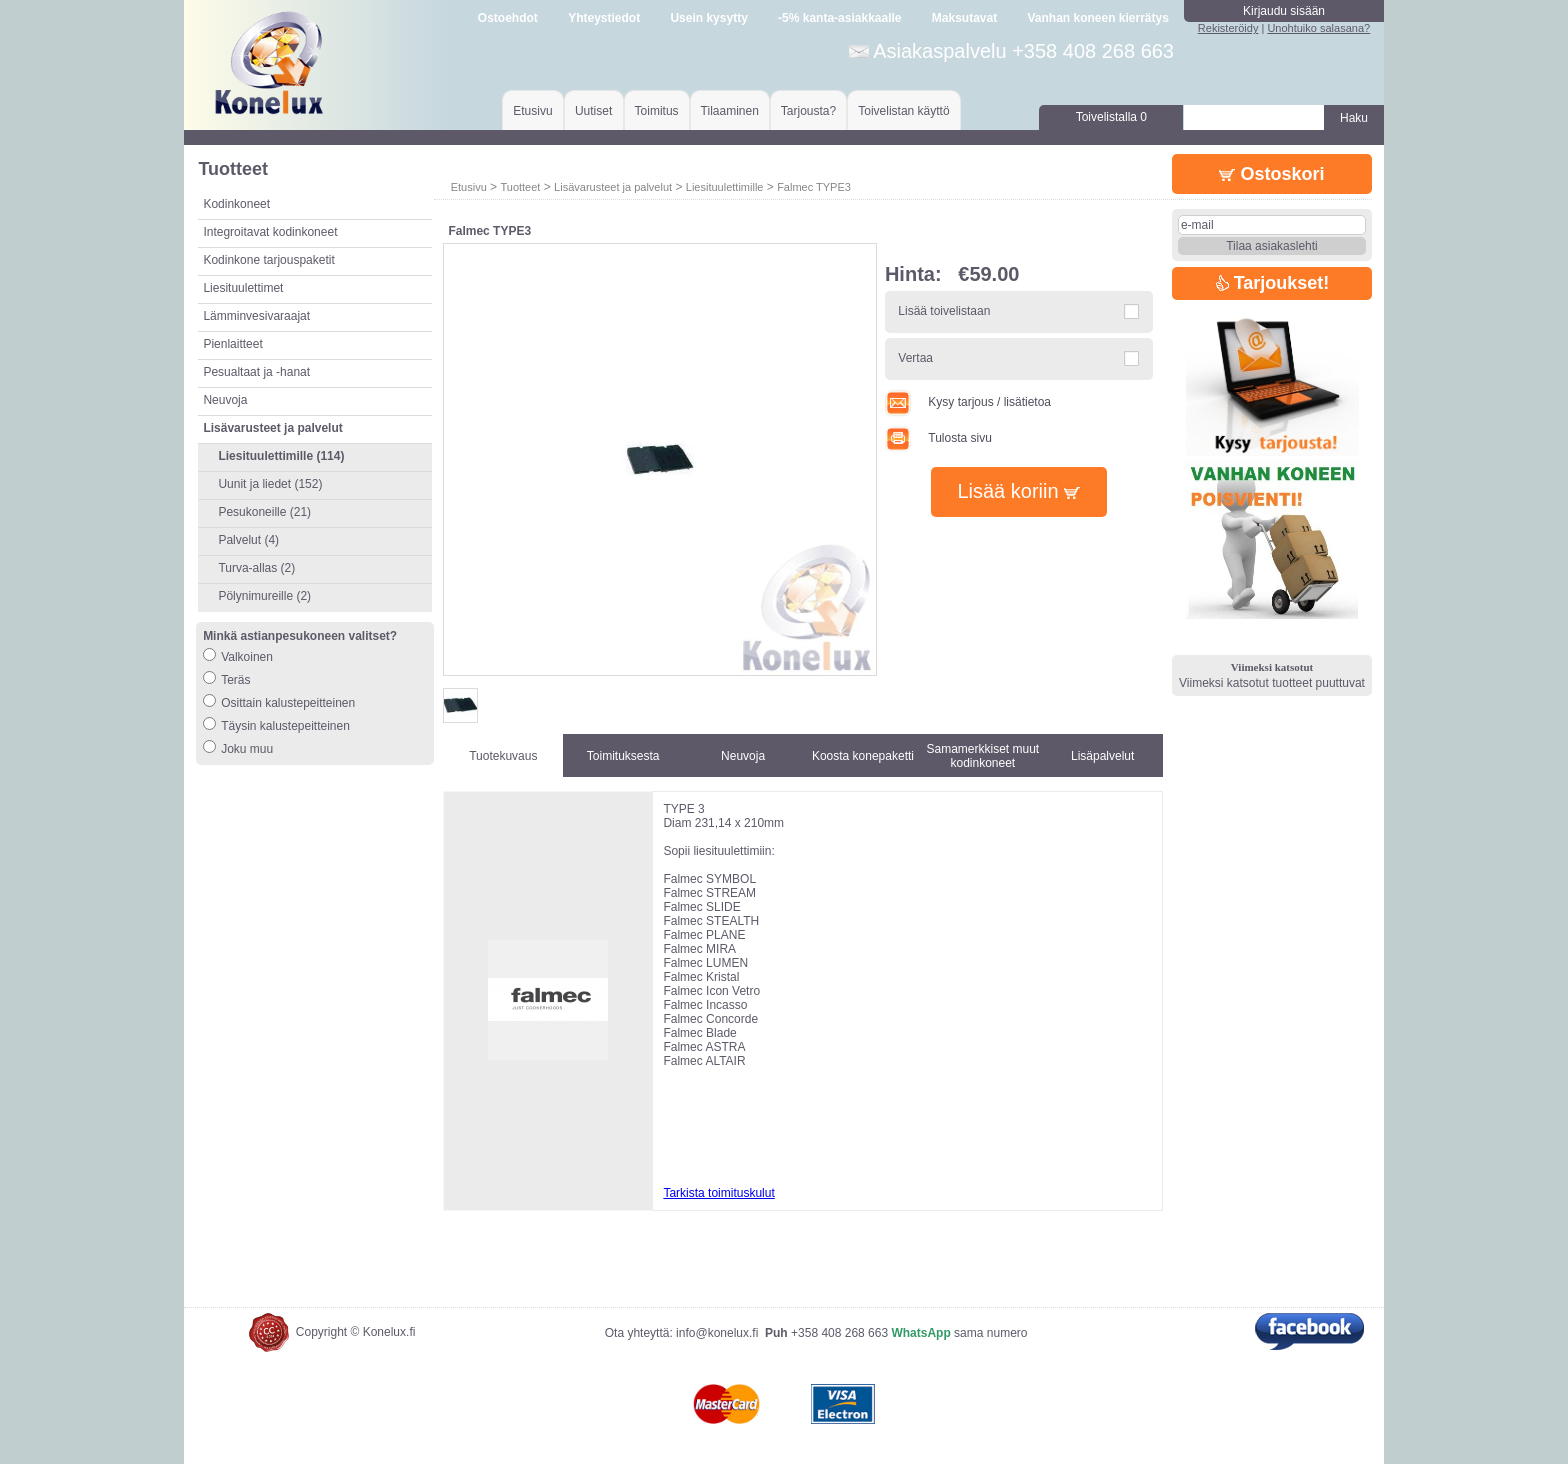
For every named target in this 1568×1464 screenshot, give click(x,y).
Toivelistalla (1111, 117)
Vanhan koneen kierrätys (1097, 18)
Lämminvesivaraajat (256, 316)
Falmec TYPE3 (814, 187)
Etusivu (532, 111)
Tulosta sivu (938, 438)
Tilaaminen (730, 111)
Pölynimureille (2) (264, 596)
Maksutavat (964, 18)
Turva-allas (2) (256, 568)
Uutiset (593, 111)
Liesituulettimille (725, 187)
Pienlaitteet (232, 344)
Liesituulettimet (243, 288)
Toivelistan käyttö (903, 111)
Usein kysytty (708, 18)
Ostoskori (1271, 174)
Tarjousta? (808, 111)
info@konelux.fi (717, 1333)
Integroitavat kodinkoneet (270, 232)
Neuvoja (225, 400)
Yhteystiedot (604, 18)
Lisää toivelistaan (944, 311)
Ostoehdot (508, 18)
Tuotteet (520, 187)
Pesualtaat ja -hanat (256, 372)
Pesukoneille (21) (264, 512)
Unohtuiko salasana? (1318, 28)
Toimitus (657, 111)
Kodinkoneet (236, 204)
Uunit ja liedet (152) (270, 484)
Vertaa (915, 358)
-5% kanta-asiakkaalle (839, 18)
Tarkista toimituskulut (718, 1193)
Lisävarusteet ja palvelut (613, 187)
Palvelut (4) (248, 540)
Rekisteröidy (1228, 28)
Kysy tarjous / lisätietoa (968, 402)
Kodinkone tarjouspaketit (268, 260)
